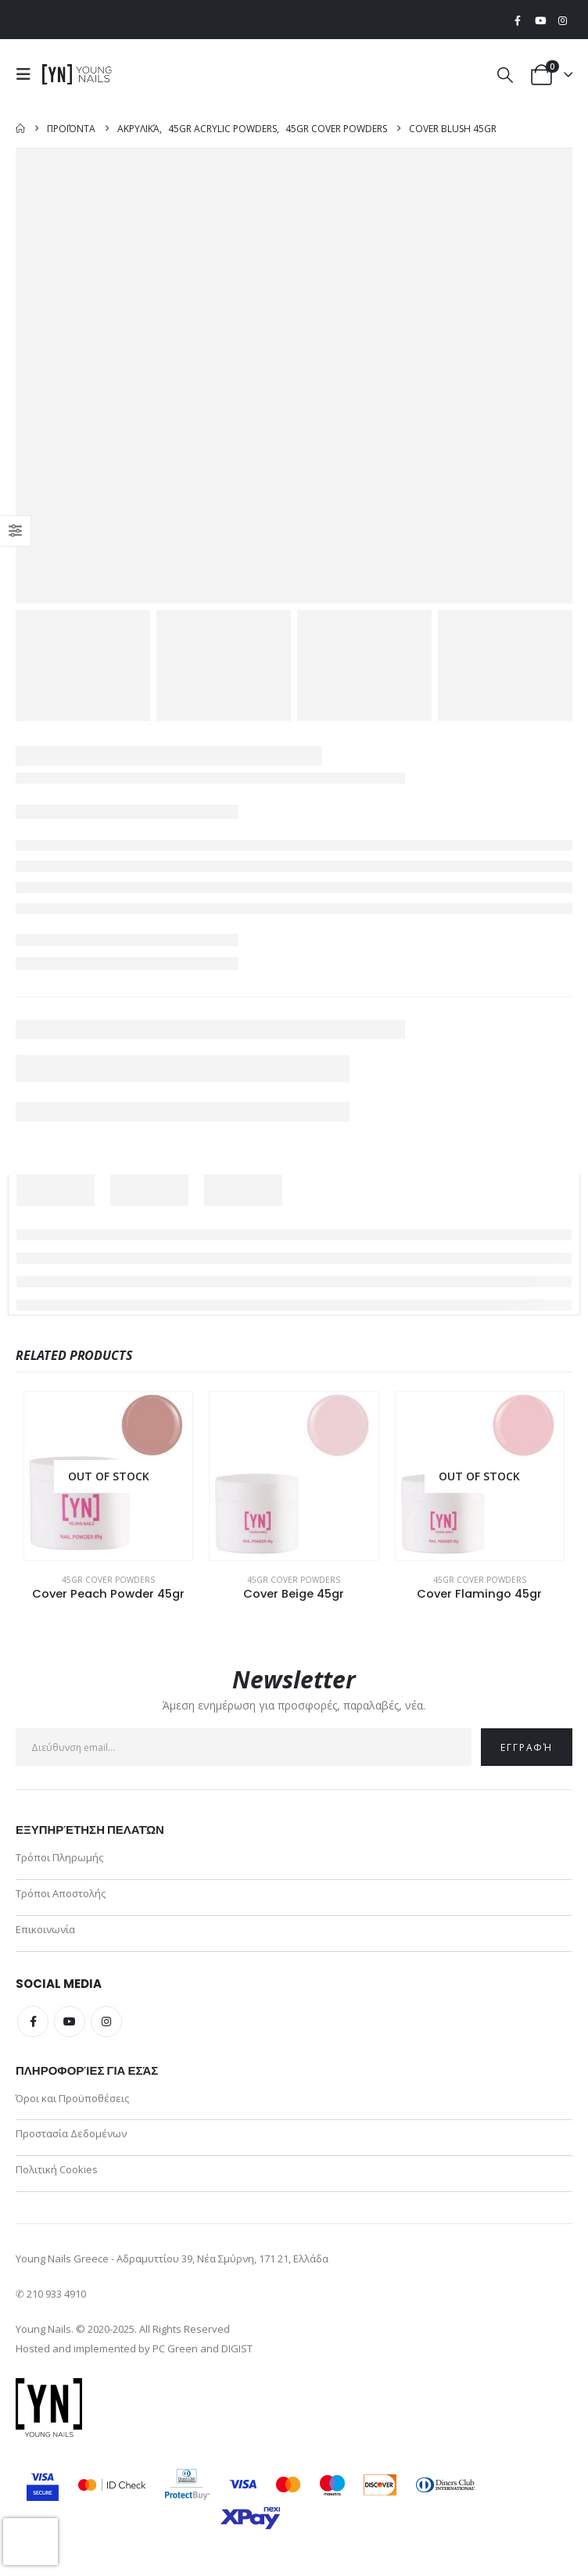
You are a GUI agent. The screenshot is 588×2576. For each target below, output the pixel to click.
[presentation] (30, 2541)
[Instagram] (562, 20)
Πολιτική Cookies (57, 2170)
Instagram (106, 2021)
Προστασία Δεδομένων (71, 2134)
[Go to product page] (108, 1476)
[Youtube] (540, 20)
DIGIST (237, 2349)
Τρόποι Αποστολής (61, 1893)
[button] (27, 74)
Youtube (69, 2021)
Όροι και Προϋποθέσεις (72, 2098)
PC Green (175, 2349)
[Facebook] (517, 20)
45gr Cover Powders (108, 1579)
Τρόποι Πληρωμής (59, 1857)
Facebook (32, 2021)
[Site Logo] (77, 74)
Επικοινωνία (45, 1929)
